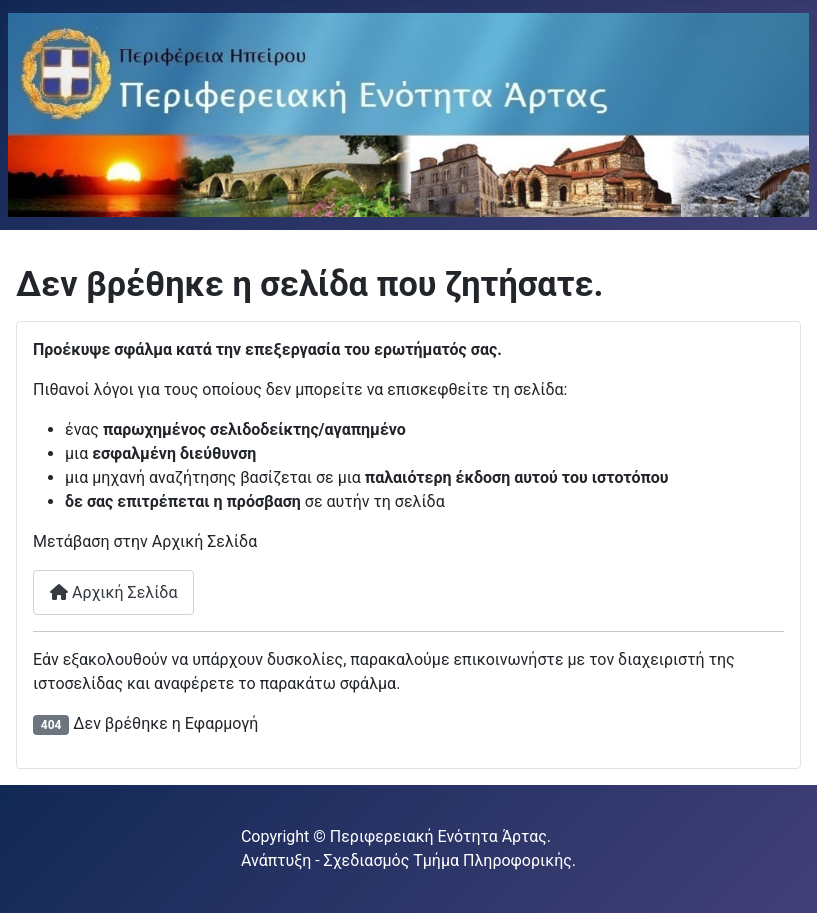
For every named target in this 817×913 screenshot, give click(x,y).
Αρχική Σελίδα (113, 592)
